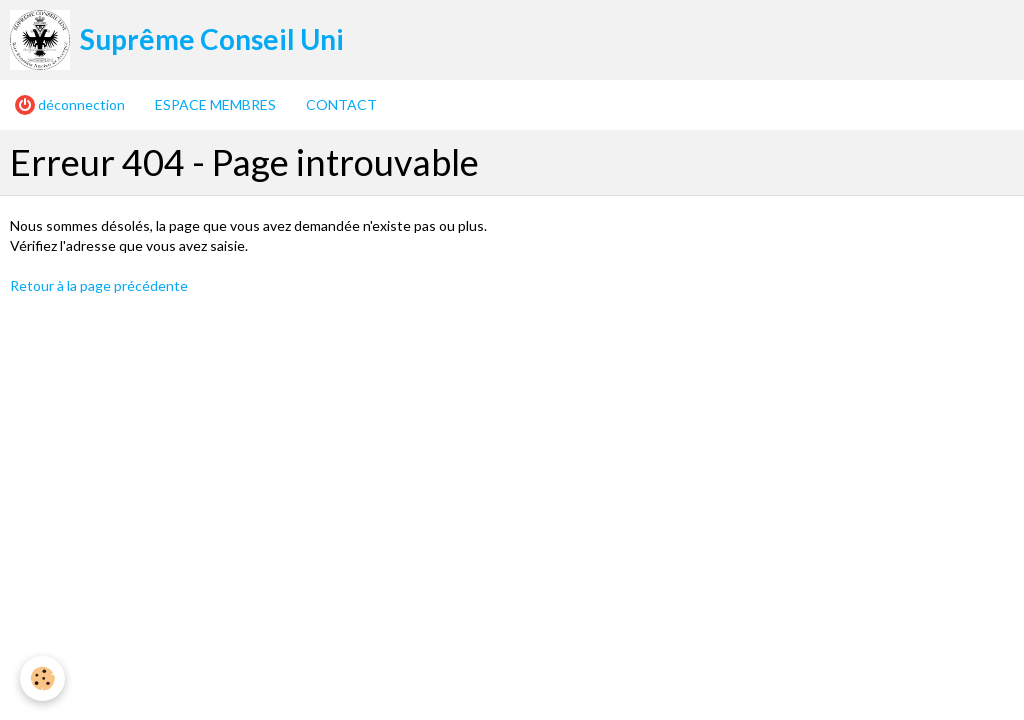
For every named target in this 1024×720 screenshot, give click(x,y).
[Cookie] (42, 678)
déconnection (70, 105)
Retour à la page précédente (99, 285)
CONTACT (341, 104)
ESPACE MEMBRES (215, 104)
